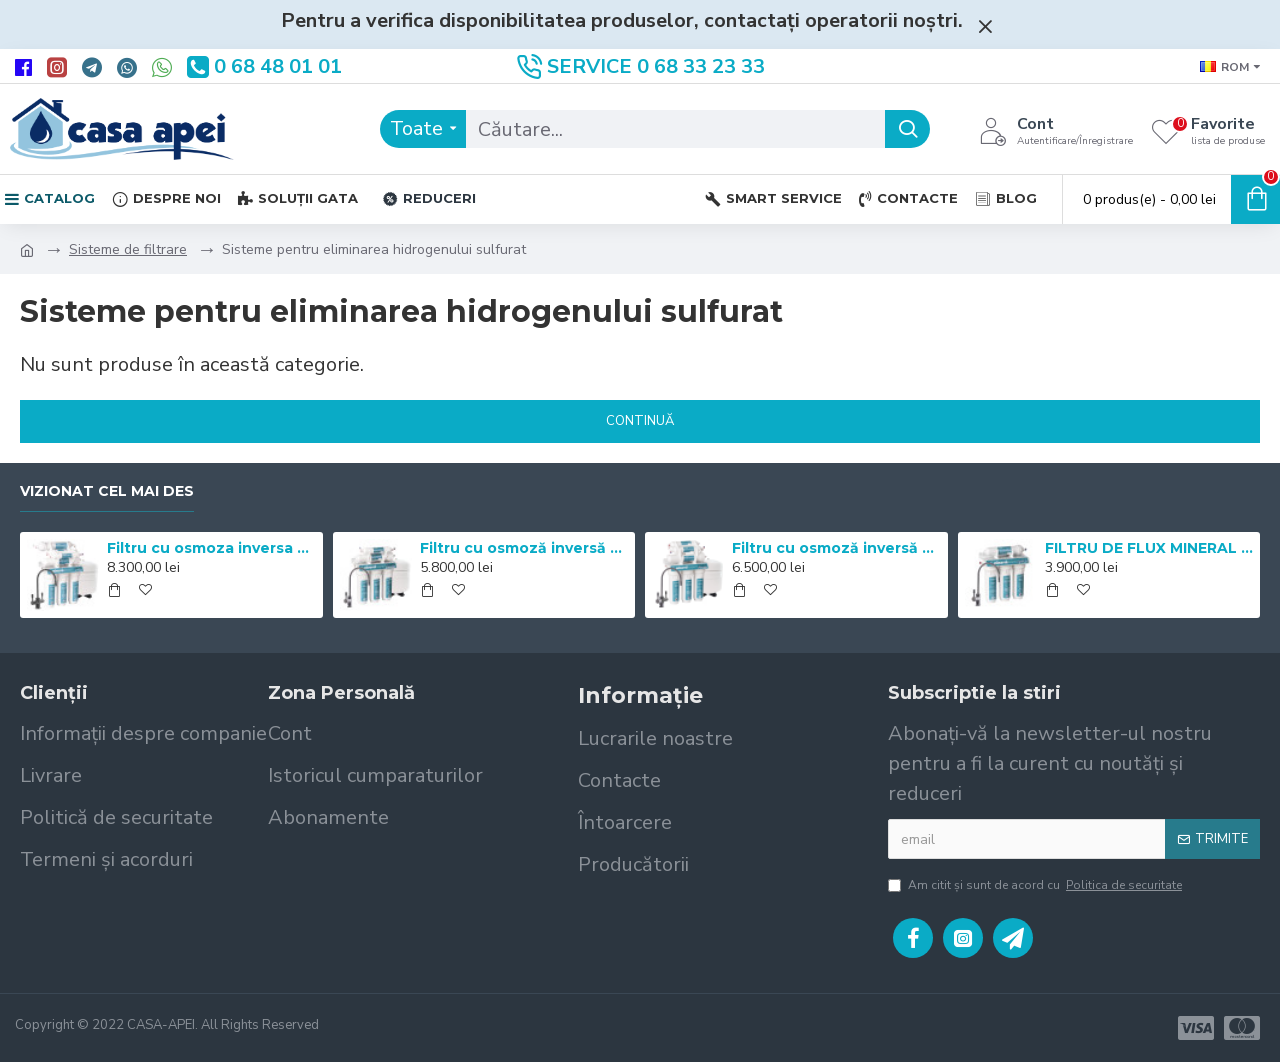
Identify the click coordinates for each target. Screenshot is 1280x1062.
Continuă (640, 421)
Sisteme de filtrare (128, 249)
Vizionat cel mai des (107, 491)
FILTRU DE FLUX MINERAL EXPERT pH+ (1149, 548)
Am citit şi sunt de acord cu (1036, 885)
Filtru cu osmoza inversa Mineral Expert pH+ (211, 548)
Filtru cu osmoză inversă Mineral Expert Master (836, 548)
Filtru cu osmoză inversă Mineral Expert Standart (524, 548)
